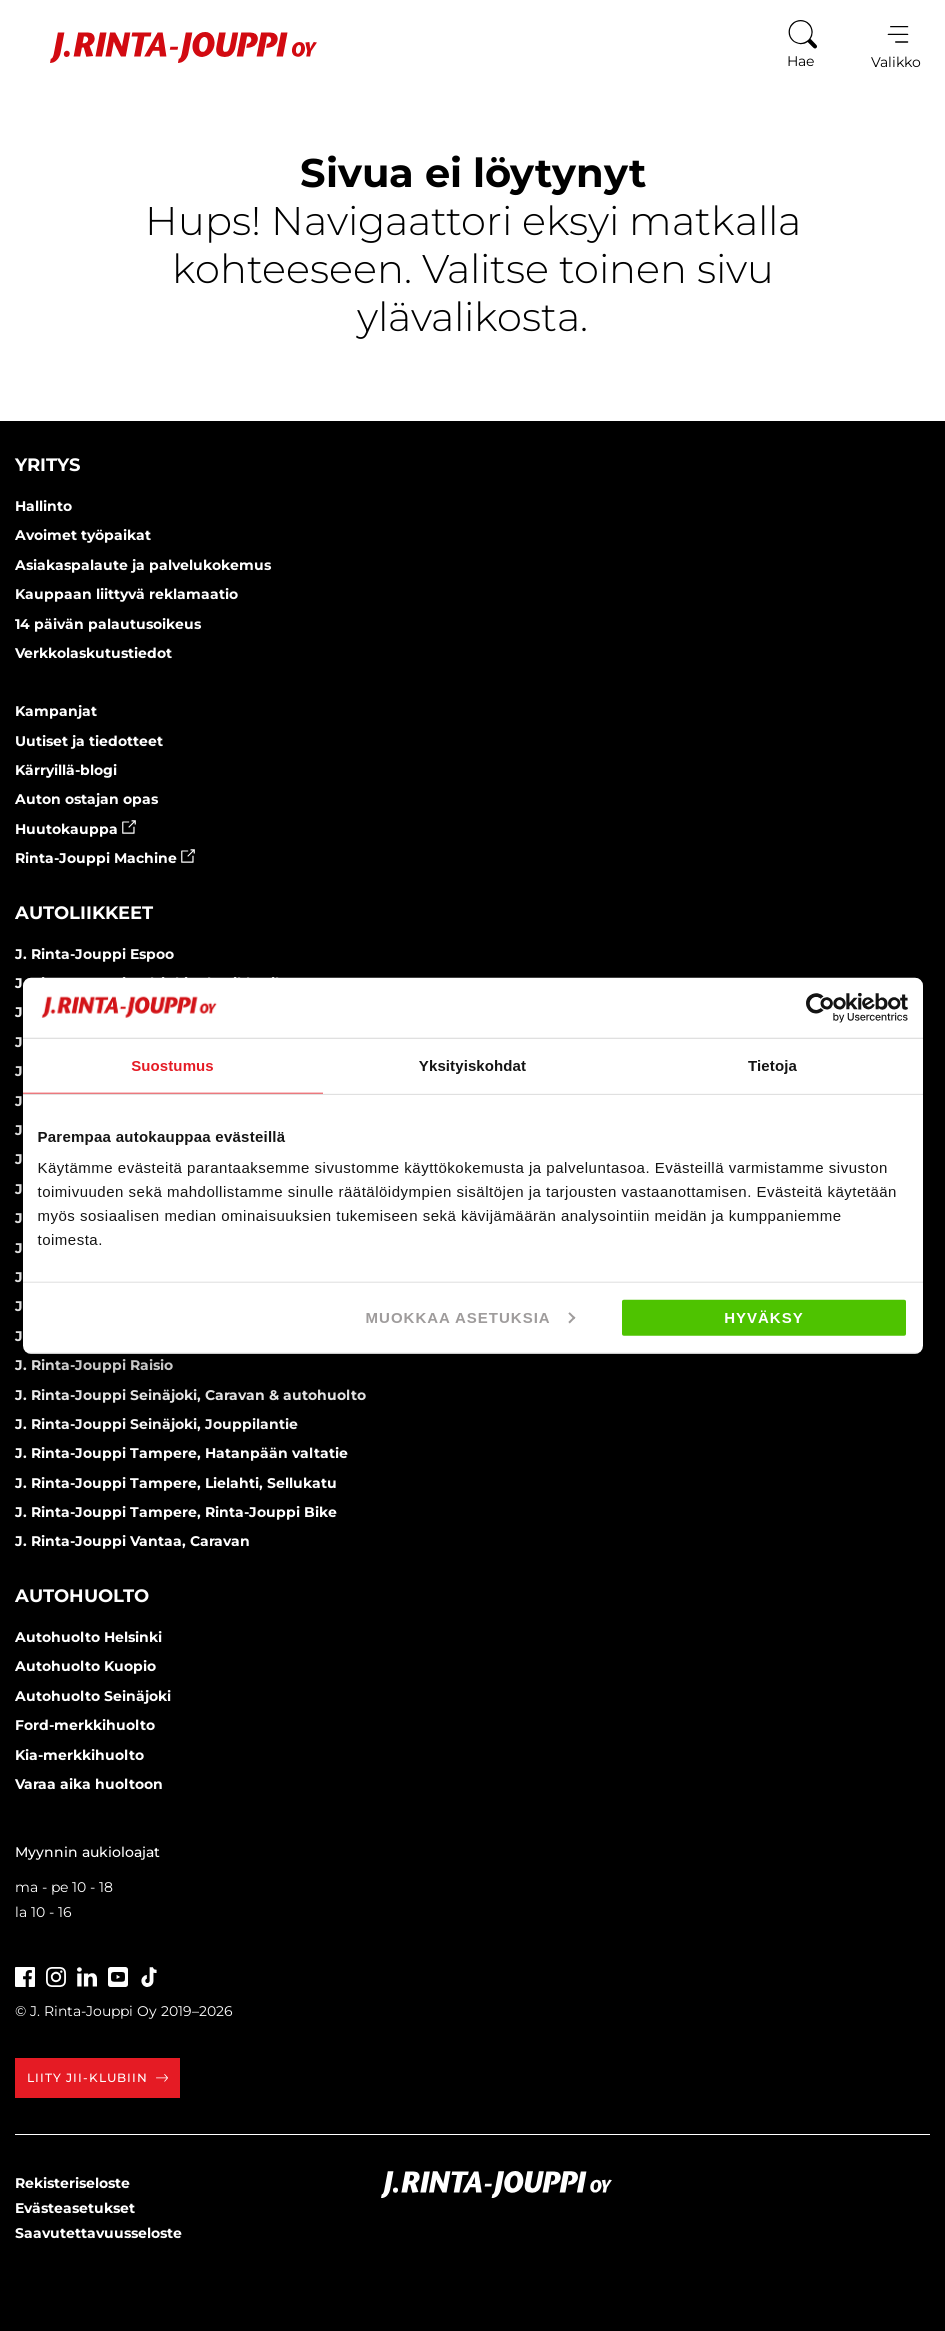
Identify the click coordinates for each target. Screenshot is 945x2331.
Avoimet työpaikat (83, 535)
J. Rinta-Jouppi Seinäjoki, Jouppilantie (156, 1424)
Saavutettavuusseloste (98, 2233)
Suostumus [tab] (172, 1064)
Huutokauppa (75, 829)
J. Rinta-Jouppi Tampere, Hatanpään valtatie (181, 1453)
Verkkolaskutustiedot (93, 653)
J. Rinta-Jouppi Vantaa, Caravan (132, 1541)
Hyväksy (764, 1317)
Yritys (47, 465)
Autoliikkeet (84, 913)
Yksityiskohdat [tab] (472, 1064)
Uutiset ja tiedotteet (89, 741)
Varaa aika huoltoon (89, 1784)
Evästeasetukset (75, 2208)
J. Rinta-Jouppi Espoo (94, 954)
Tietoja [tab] (772, 1064)
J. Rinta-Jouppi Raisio (94, 1365)
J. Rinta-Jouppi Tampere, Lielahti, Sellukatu (176, 1483)
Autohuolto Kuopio (85, 1666)
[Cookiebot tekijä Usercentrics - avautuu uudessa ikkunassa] (820, 1007)
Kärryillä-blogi (66, 770)
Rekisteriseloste (72, 2183)
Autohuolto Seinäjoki (93, 1696)
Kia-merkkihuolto (79, 1755)
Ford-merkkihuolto (85, 1725)
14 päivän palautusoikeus (108, 624)
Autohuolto (82, 1596)
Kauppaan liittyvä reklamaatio (126, 594)
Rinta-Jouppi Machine (105, 858)
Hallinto (43, 506)
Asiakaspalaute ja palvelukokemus (143, 565)
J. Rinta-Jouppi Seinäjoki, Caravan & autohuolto (190, 1395)
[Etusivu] (168, 47)
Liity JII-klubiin (97, 2077)
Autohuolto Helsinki (88, 1637)
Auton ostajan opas (86, 799)
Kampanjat (56, 711)
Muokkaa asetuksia (470, 1317)
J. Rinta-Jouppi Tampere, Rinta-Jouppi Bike (176, 1512)
